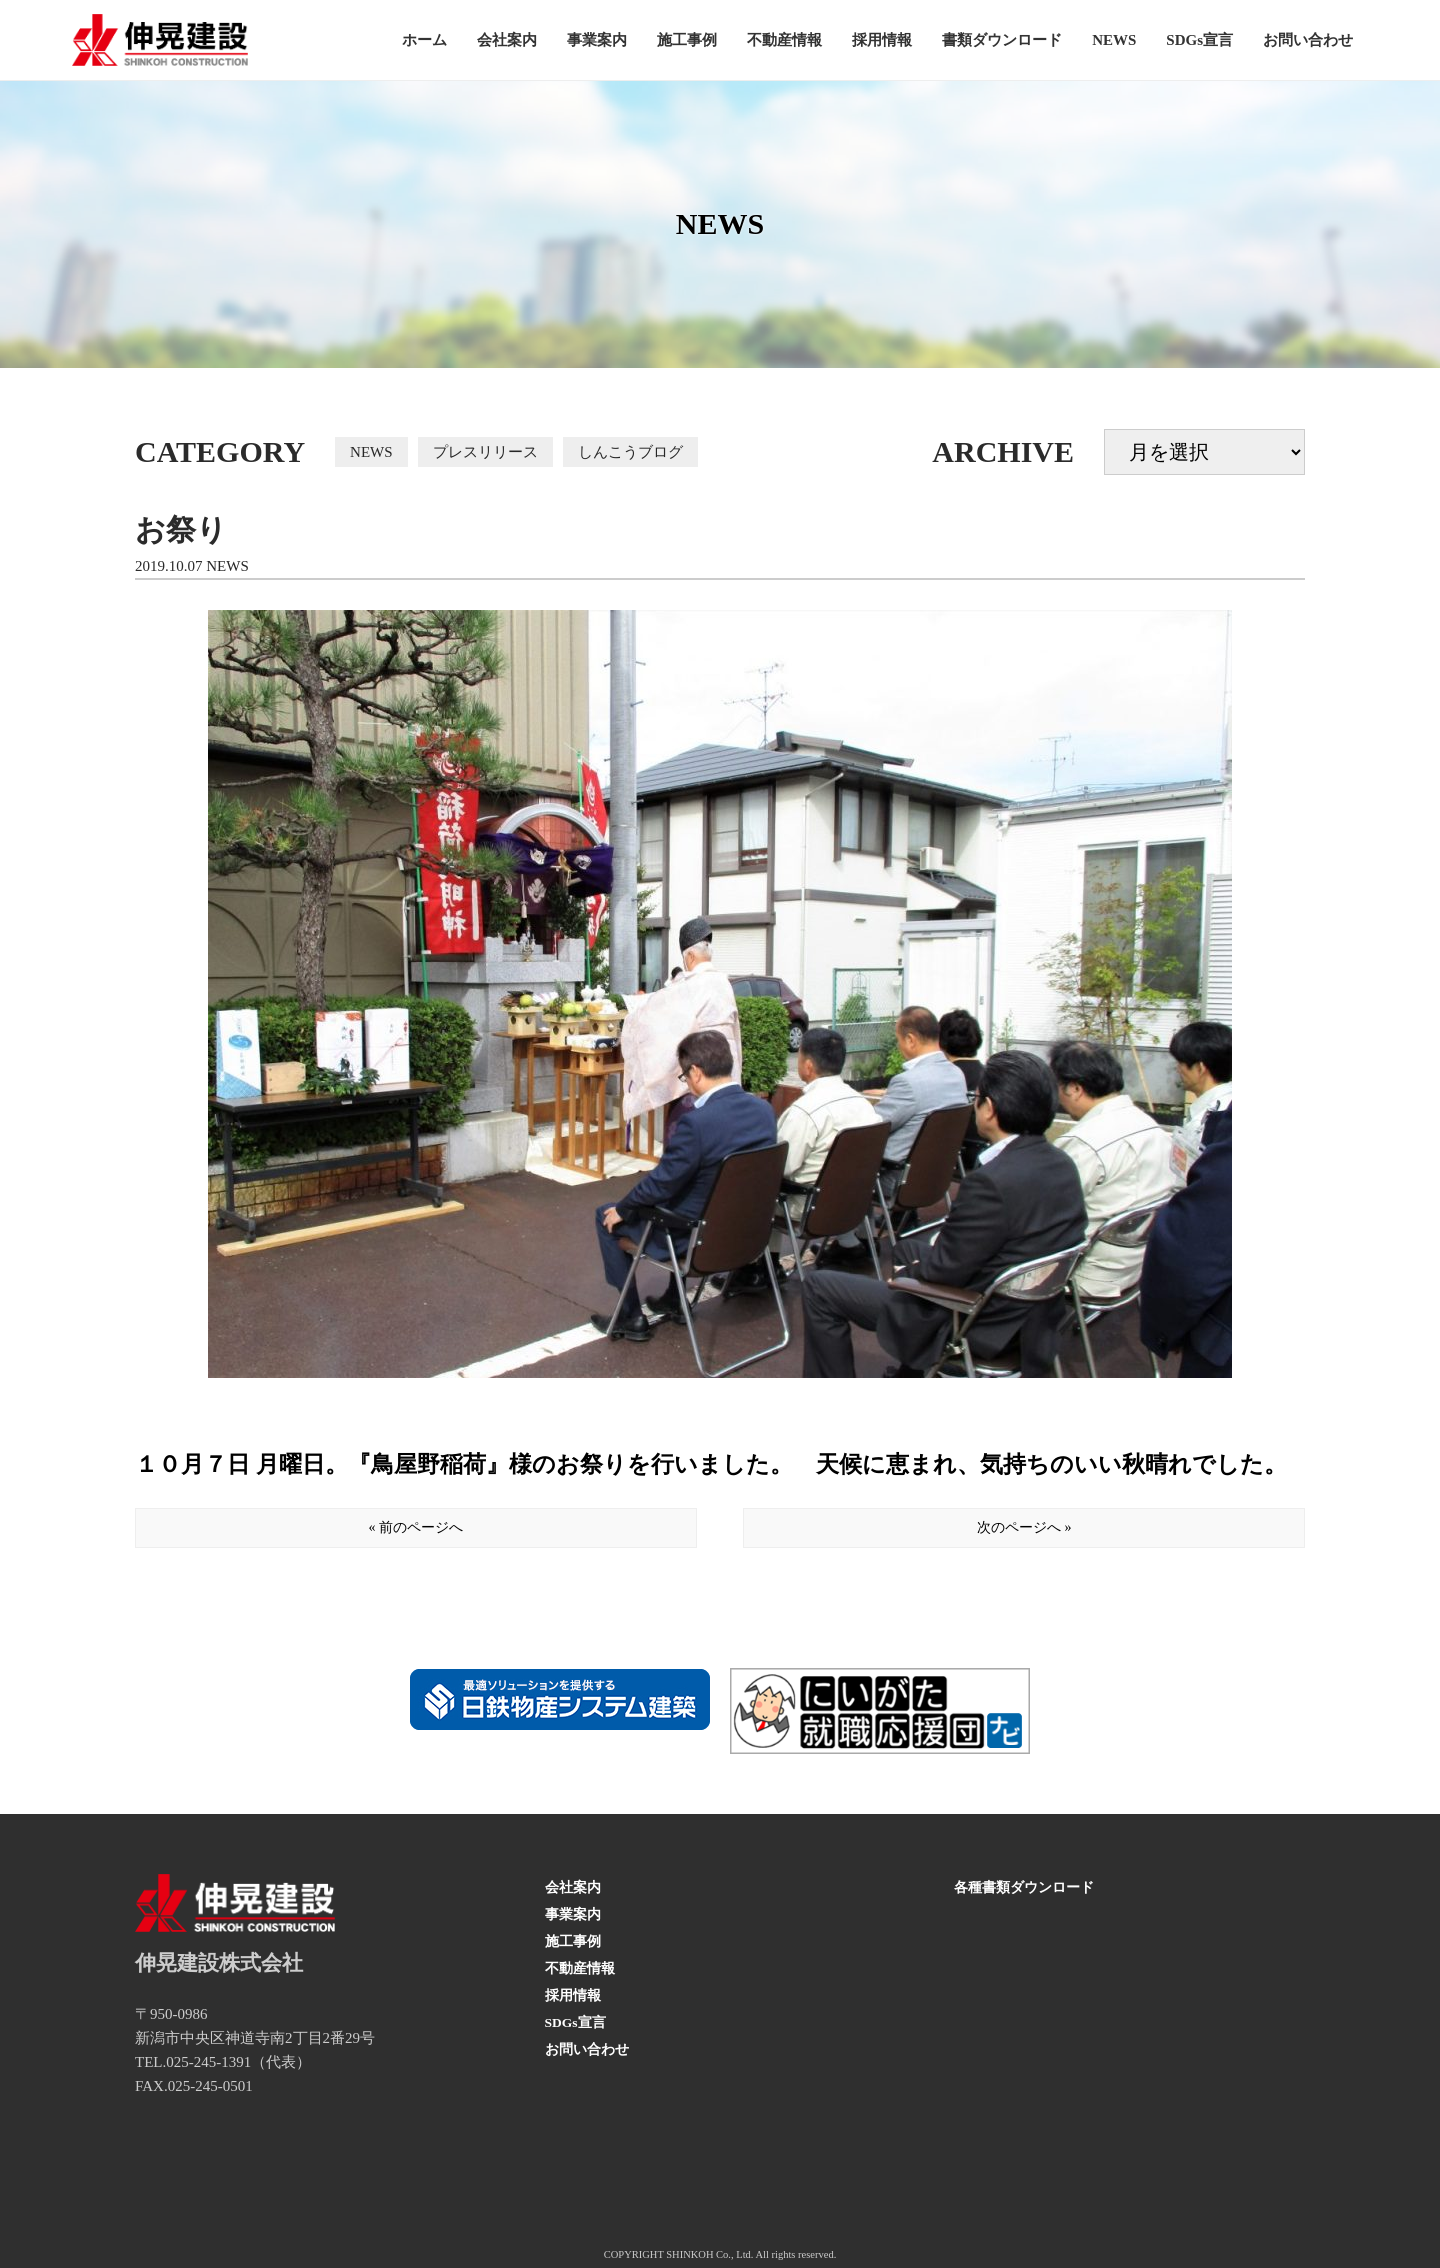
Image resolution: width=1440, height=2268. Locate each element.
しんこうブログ (630, 452)
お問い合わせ (1308, 40)
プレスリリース (485, 452)
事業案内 (597, 40)
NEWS (1114, 40)
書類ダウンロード (1002, 40)
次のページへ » (1024, 1527)
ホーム (424, 40)
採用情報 (882, 40)
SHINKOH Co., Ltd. (709, 2254)
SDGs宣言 (1199, 40)
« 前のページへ (416, 1527)
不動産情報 (784, 40)
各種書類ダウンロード (1024, 1887)
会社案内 (507, 40)
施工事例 (687, 40)
